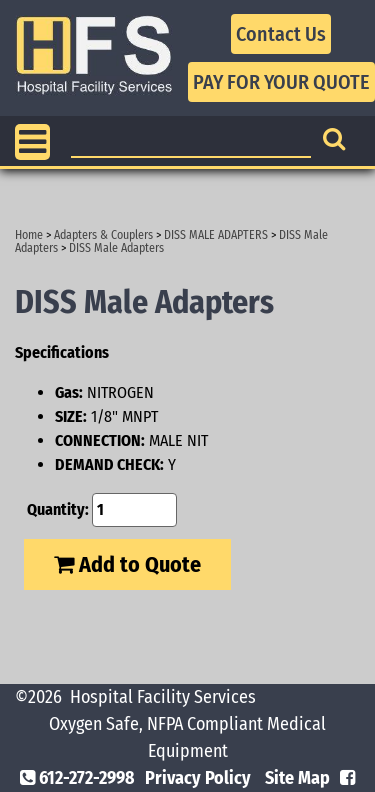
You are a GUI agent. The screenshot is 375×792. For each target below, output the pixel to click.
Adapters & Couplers (103, 235)
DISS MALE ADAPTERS (216, 235)
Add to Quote (127, 564)
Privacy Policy (198, 778)
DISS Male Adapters (116, 248)
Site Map (297, 778)
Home (29, 235)
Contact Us (281, 34)
